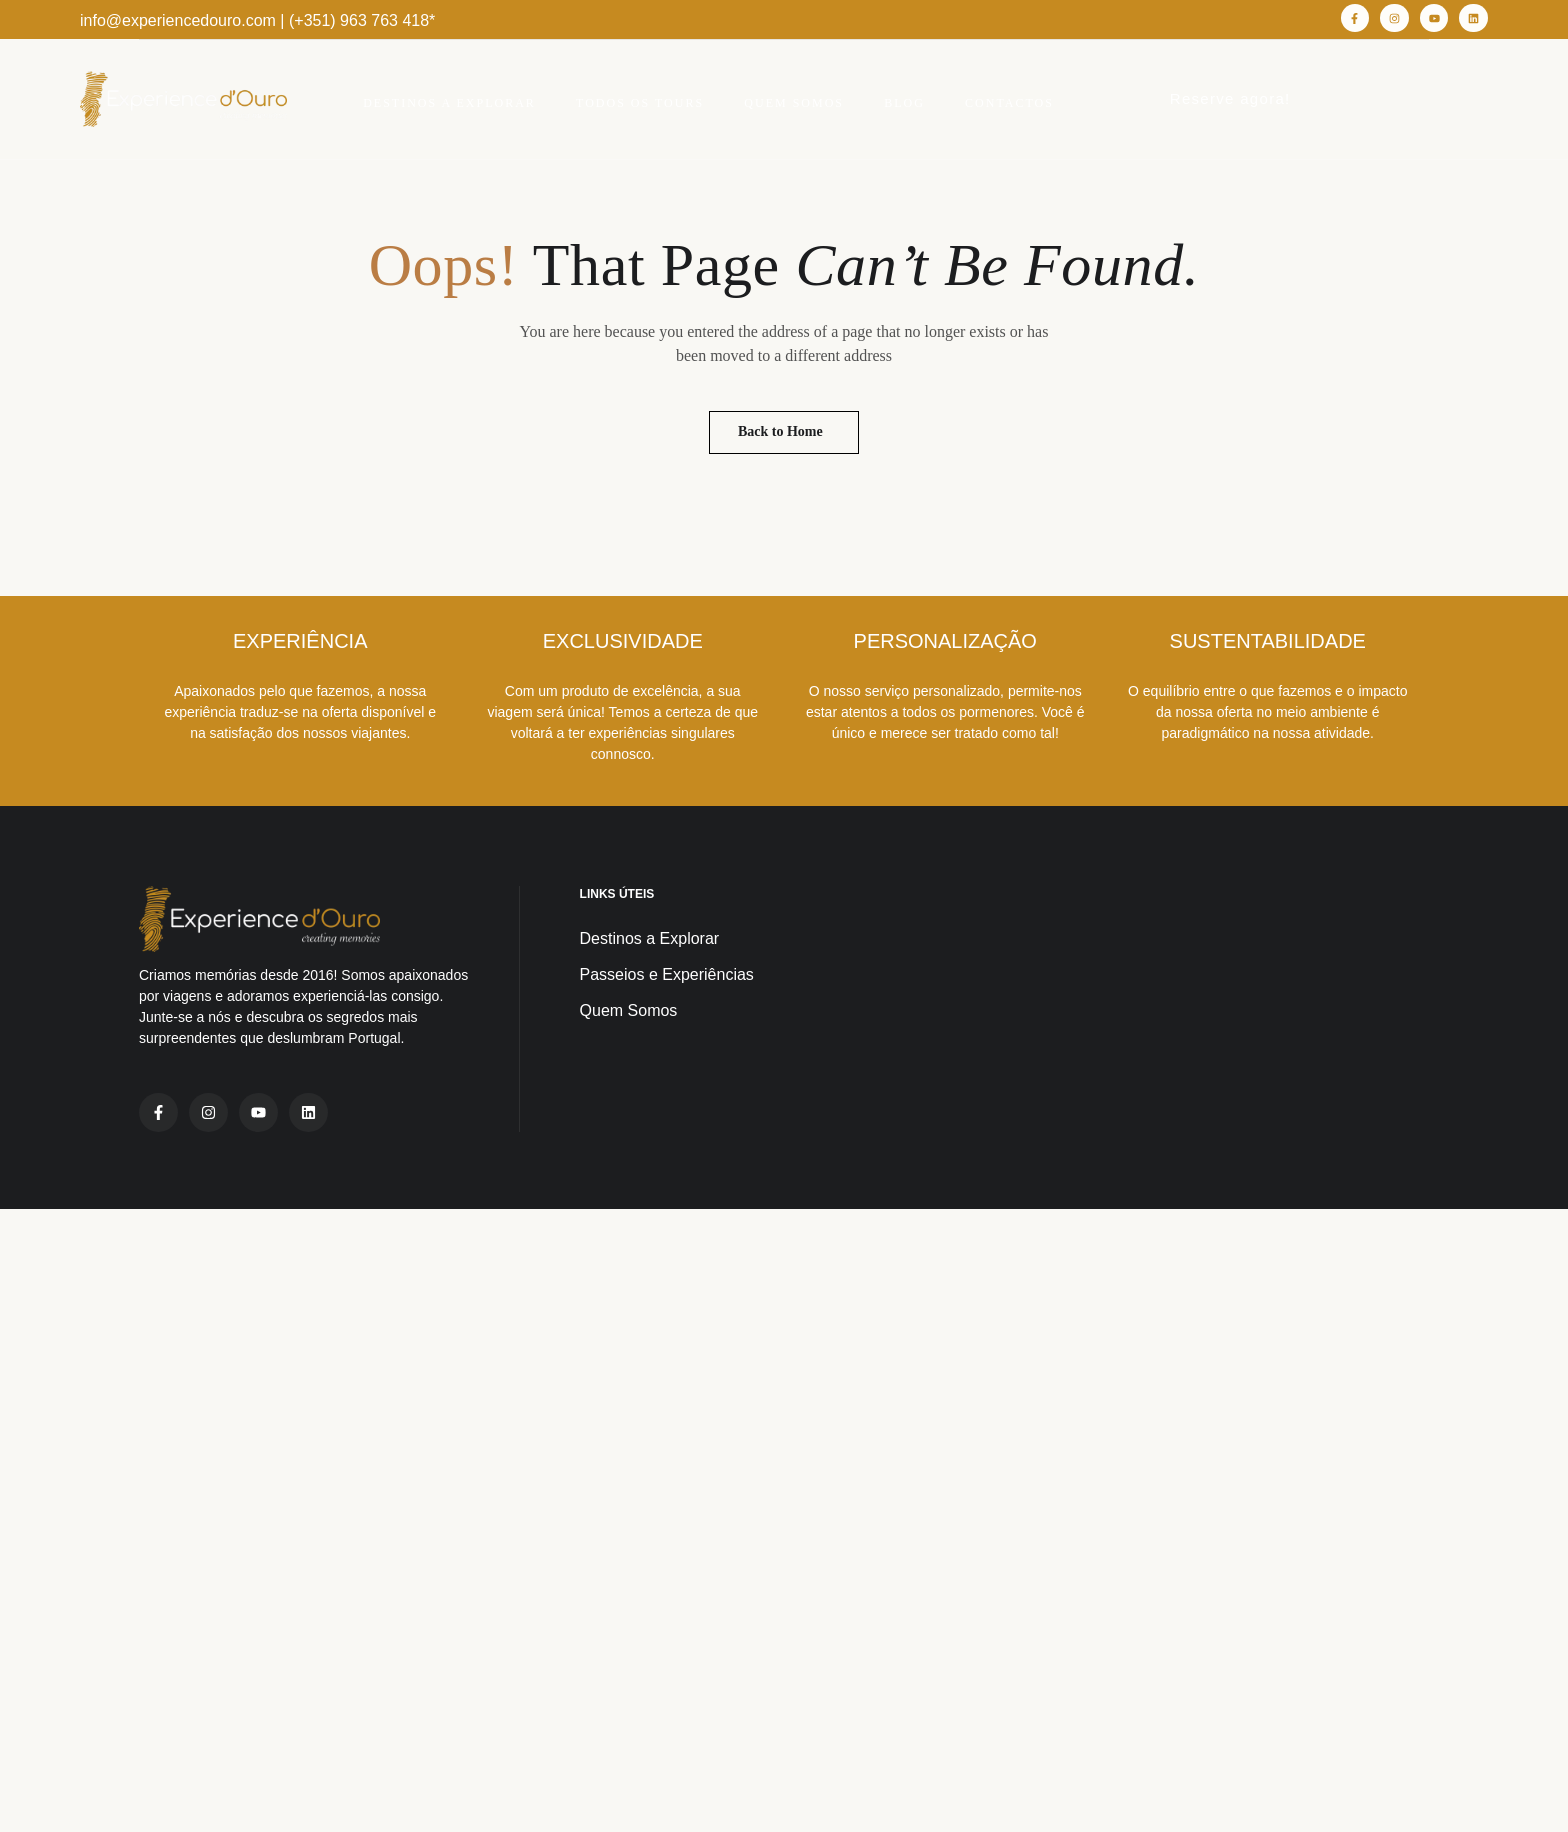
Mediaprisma (369, 1805)
